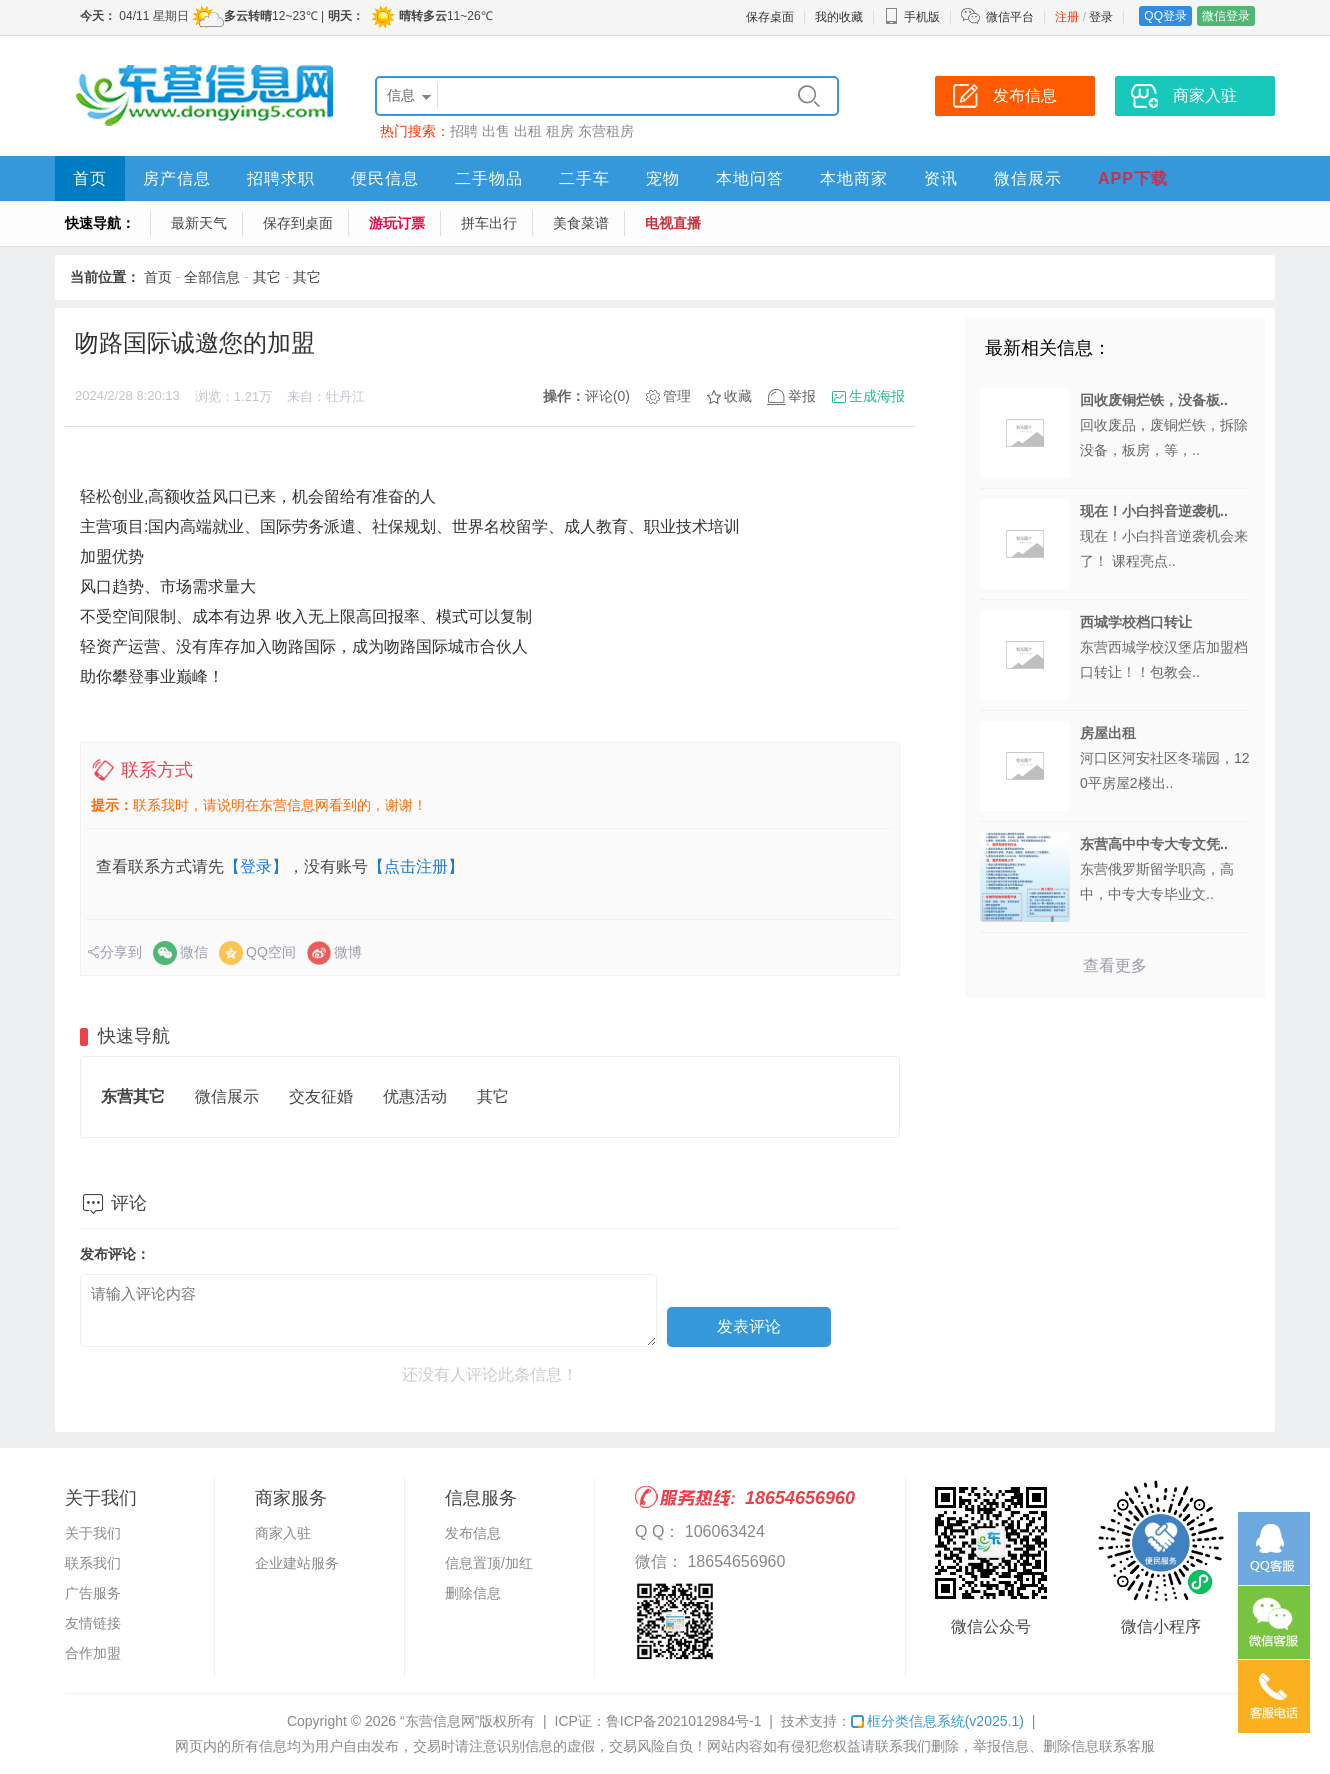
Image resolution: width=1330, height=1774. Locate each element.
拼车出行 (489, 223)
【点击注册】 (416, 866)
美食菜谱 (581, 223)
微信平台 (1010, 17)
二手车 (584, 178)
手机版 (912, 17)
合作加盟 (93, 1653)
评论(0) (607, 396)
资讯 (941, 178)
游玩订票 (397, 223)
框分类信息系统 (937, 1721)
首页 (90, 178)
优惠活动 (415, 1096)
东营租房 (606, 131)
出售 (496, 131)
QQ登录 (1165, 16)
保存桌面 (770, 17)
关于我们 (93, 1533)
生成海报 (877, 396)
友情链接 (93, 1623)
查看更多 (1115, 965)
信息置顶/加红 (489, 1563)
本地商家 (854, 178)
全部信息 (212, 277)
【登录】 (256, 866)
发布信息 (473, 1533)
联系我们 (93, 1563)
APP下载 (1133, 178)
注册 (1067, 17)
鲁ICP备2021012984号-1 (684, 1721)
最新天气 (199, 223)
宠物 (663, 178)
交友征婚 (321, 1096)
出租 (528, 131)
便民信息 (385, 178)
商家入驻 (283, 1533)
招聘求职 (281, 178)
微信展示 (1028, 178)
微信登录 (1226, 16)
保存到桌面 (298, 223)
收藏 (738, 396)
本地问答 (750, 178)
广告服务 (93, 1593)
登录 (1101, 17)
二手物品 (489, 178)
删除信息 (473, 1593)
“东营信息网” (439, 1721)
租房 (560, 131)
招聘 (464, 131)
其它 (267, 277)
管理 (677, 396)
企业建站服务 (297, 1563)
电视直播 (673, 223)
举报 (802, 396)
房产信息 (177, 178)
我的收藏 (839, 17)
